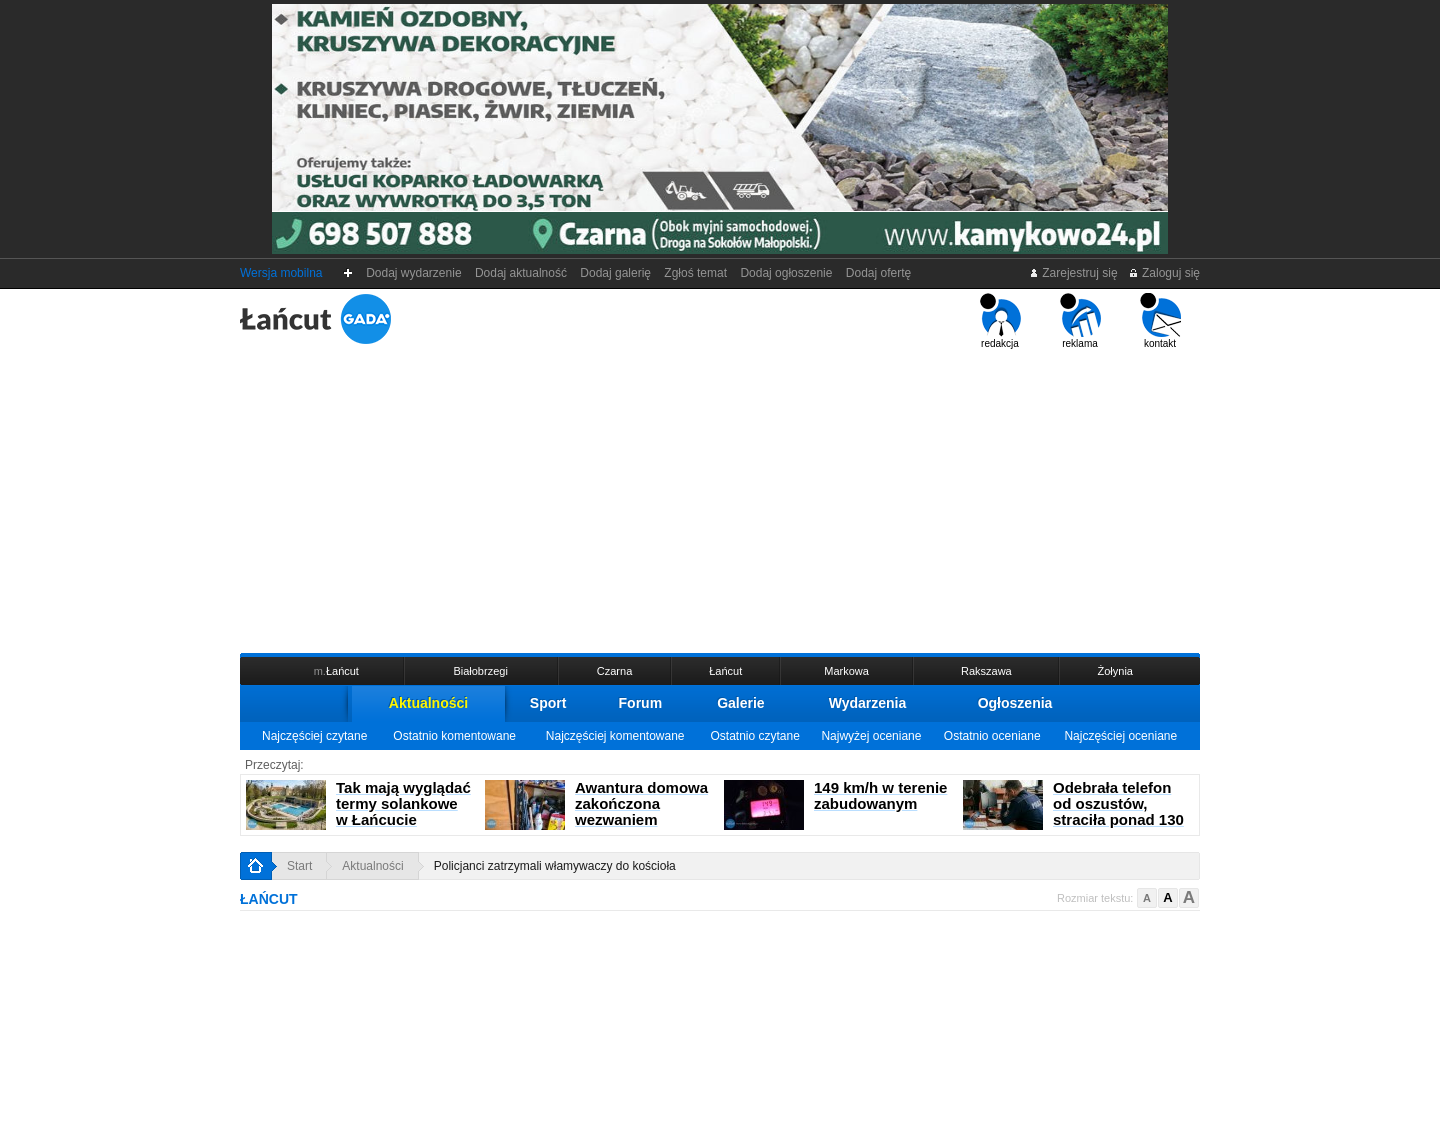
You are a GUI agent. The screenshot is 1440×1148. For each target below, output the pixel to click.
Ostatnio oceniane (992, 736)
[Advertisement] (720, 499)
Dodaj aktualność (520, 273)
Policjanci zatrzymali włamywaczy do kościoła (555, 866)
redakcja (1000, 321)
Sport (548, 703)
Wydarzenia (868, 703)
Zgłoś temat (696, 273)
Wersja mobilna (281, 273)
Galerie (740, 703)
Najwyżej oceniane (871, 736)
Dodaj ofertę (878, 273)
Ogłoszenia (1015, 703)
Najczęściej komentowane (615, 736)
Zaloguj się (1164, 273)
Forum (641, 703)
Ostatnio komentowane (454, 736)
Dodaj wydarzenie (414, 273)
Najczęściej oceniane (1120, 736)
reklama (1080, 321)
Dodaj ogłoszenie (786, 273)
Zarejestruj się (1073, 273)
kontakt (1160, 321)
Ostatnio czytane (754, 736)
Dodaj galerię (616, 273)
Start (299, 866)
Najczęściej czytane (314, 736)
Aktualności (428, 703)
